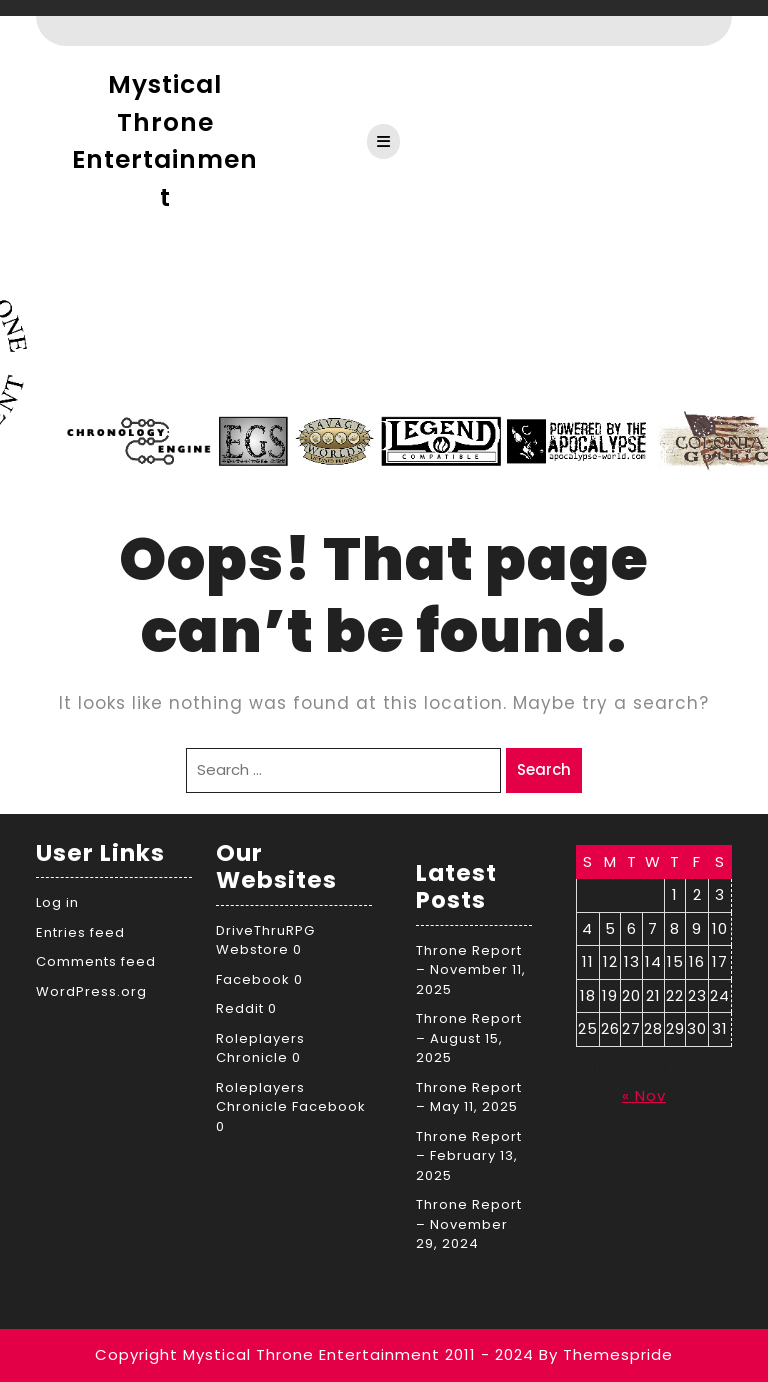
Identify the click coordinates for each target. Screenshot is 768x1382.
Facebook (253, 979)
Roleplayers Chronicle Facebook (291, 1097)
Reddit (240, 1008)
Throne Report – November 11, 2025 (471, 970)
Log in (57, 902)
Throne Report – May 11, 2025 (469, 1097)
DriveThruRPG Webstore (265, 940)
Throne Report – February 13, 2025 (469, 1156)
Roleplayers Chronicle (260, 1048)
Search (544, 769)
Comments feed (96, 961)
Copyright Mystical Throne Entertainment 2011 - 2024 (314, 1354)
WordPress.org (91, 991)
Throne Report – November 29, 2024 (469, 1224)
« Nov (644, 1095)
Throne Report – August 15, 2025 (469, 1038)
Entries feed (80, 932)
